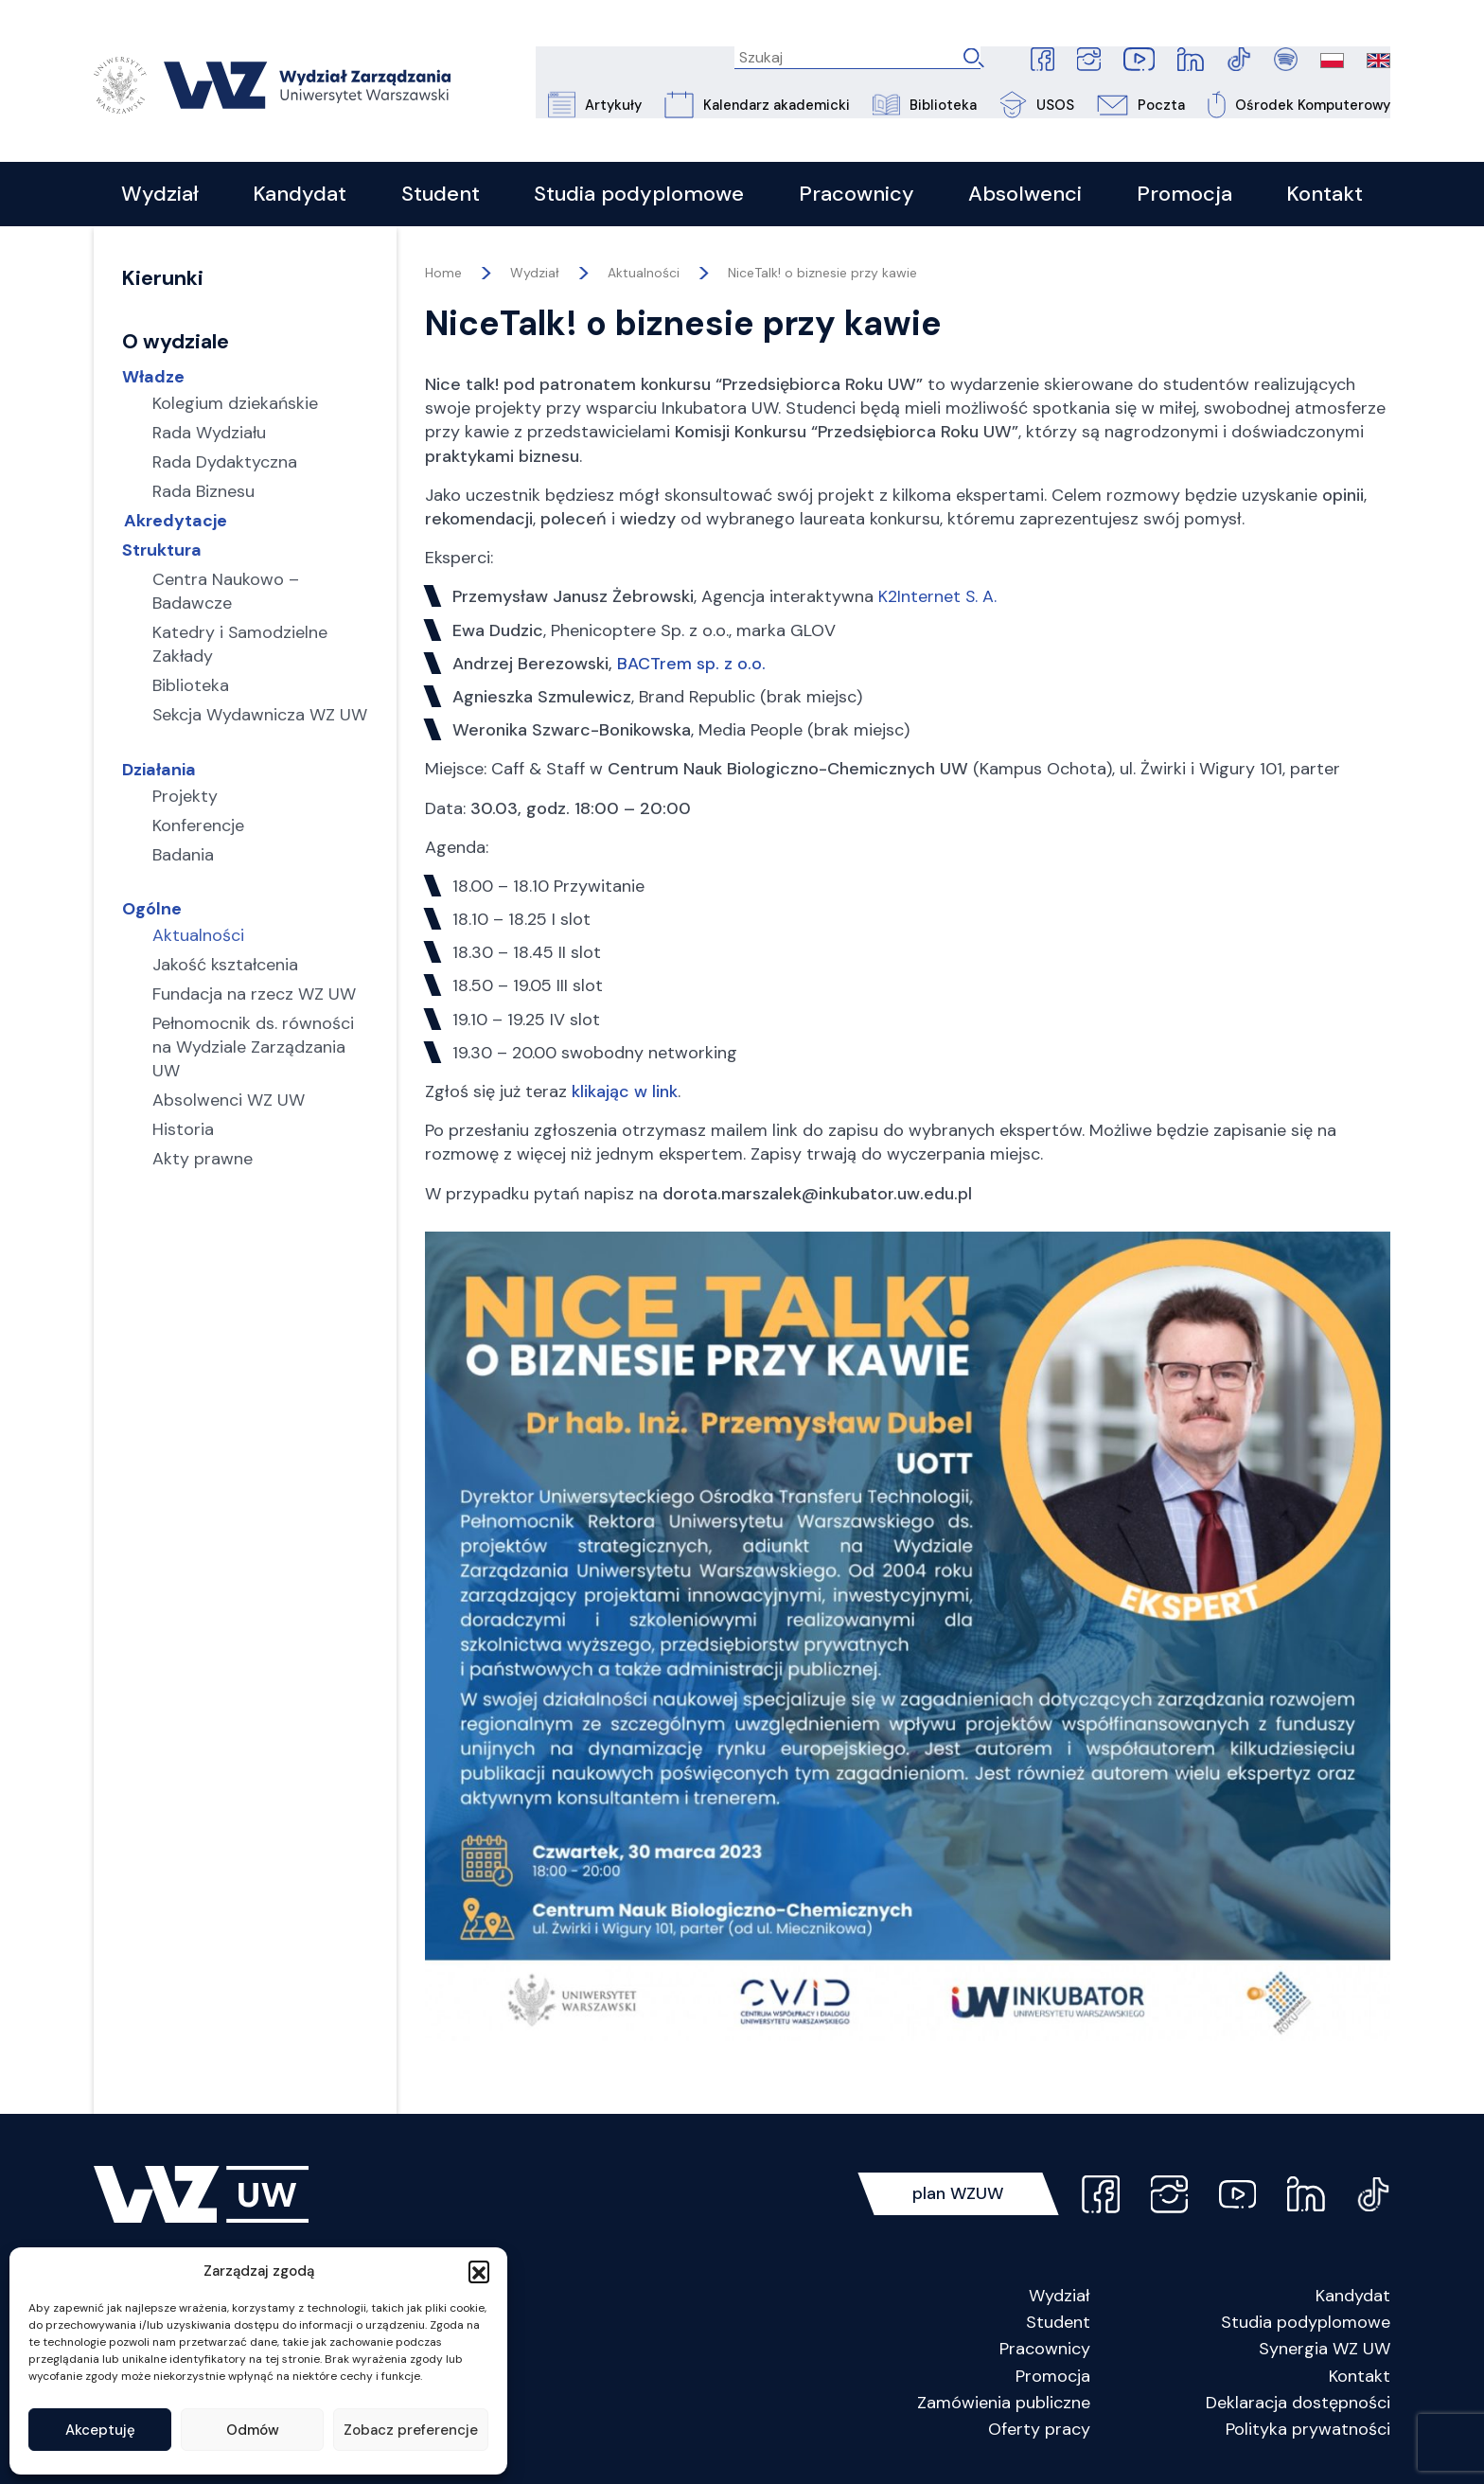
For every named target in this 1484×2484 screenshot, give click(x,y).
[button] (478, 2271)
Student (1058, 2326)
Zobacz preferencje (411, 2430)
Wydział (1059, 2300)
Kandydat (1353, 2300)
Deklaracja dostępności (1298, 2407)
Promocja (1053, 2380)
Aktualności (644, 278)
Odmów (252, 2430)
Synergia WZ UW (1324, 2353)
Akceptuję (100, 2430)
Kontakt (1359, 2380)
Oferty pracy (1039, 2433)
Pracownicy (1044, 2353)
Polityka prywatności (1308, 2433)
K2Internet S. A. (938, 601)
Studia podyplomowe (1305, 2326)
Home (443, 278)
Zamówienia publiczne (1003, 2407)
